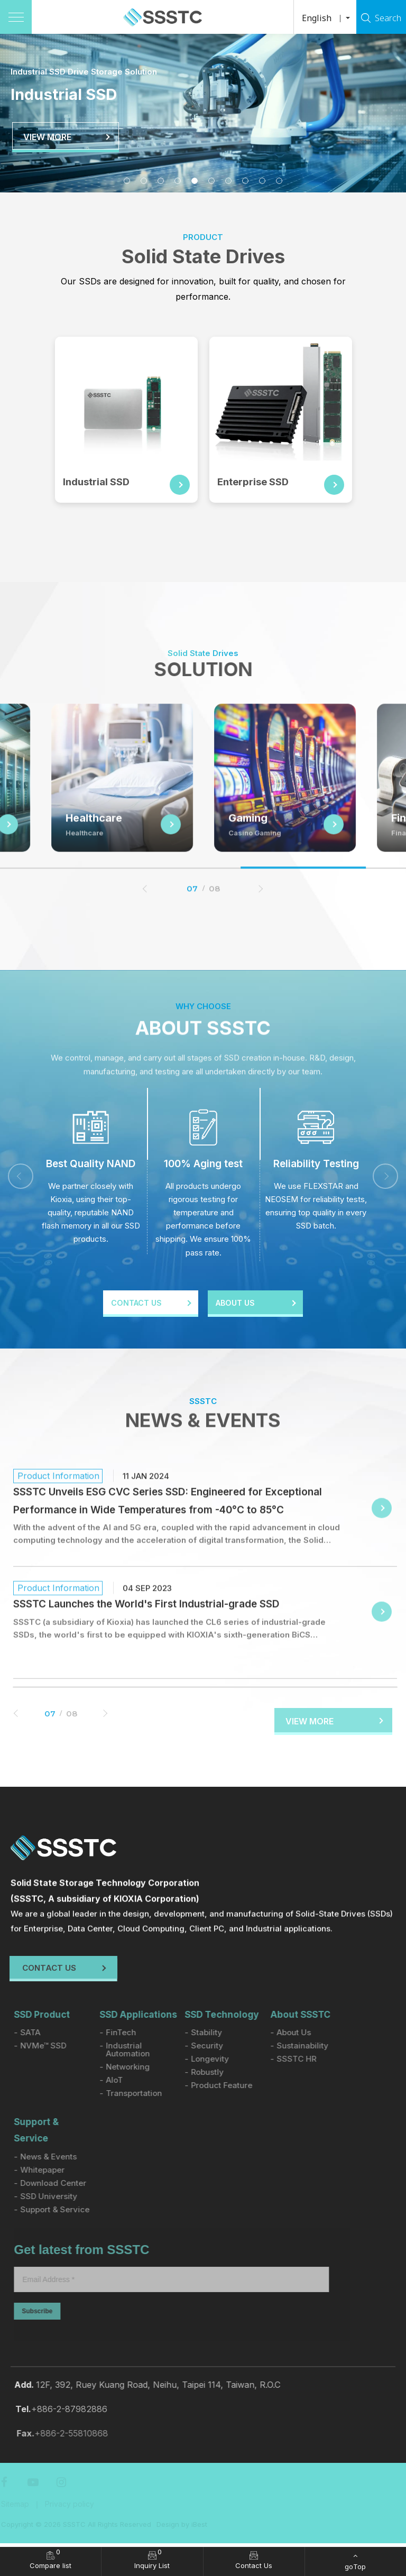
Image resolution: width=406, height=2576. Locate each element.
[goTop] (355, 2561)
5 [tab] (194, 181)
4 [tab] (177, 181)
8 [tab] (245, 181)
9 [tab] (262, 181)
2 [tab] (144, 181)
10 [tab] (279, 181)
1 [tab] (127, 181)
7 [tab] (228, 181)
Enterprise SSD (255, 482)
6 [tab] (211, 181)
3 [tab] (161, 181)
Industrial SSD (99, 482)
